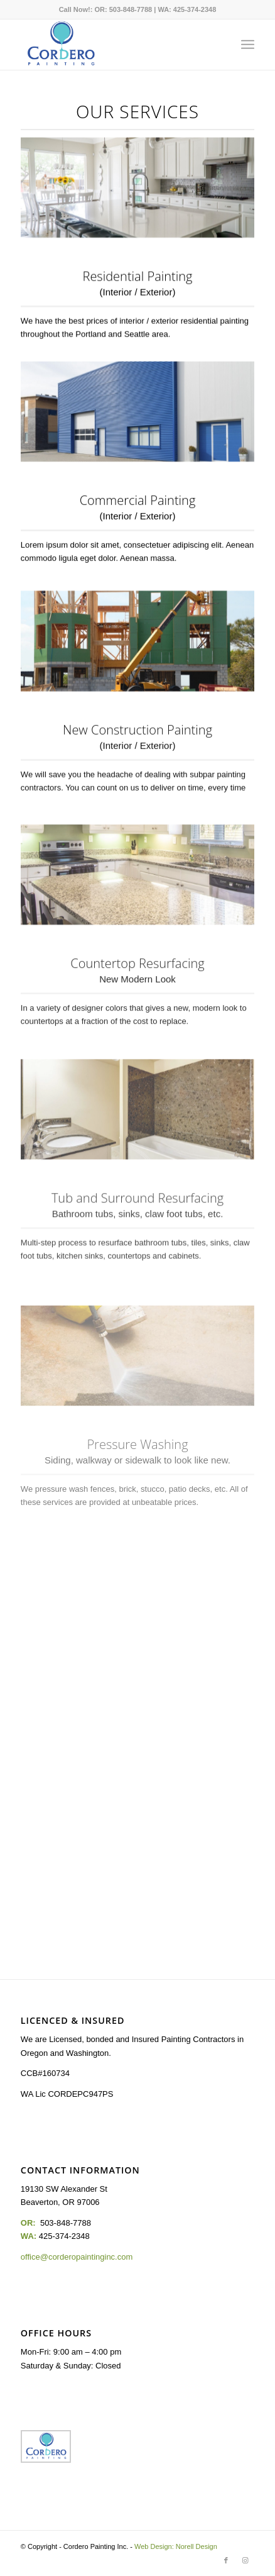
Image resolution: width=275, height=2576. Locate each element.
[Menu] (247, 45)
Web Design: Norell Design (175, 2546)
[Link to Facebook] (226, 2560)
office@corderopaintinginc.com (76, 2257)
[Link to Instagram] (244, 2560)
